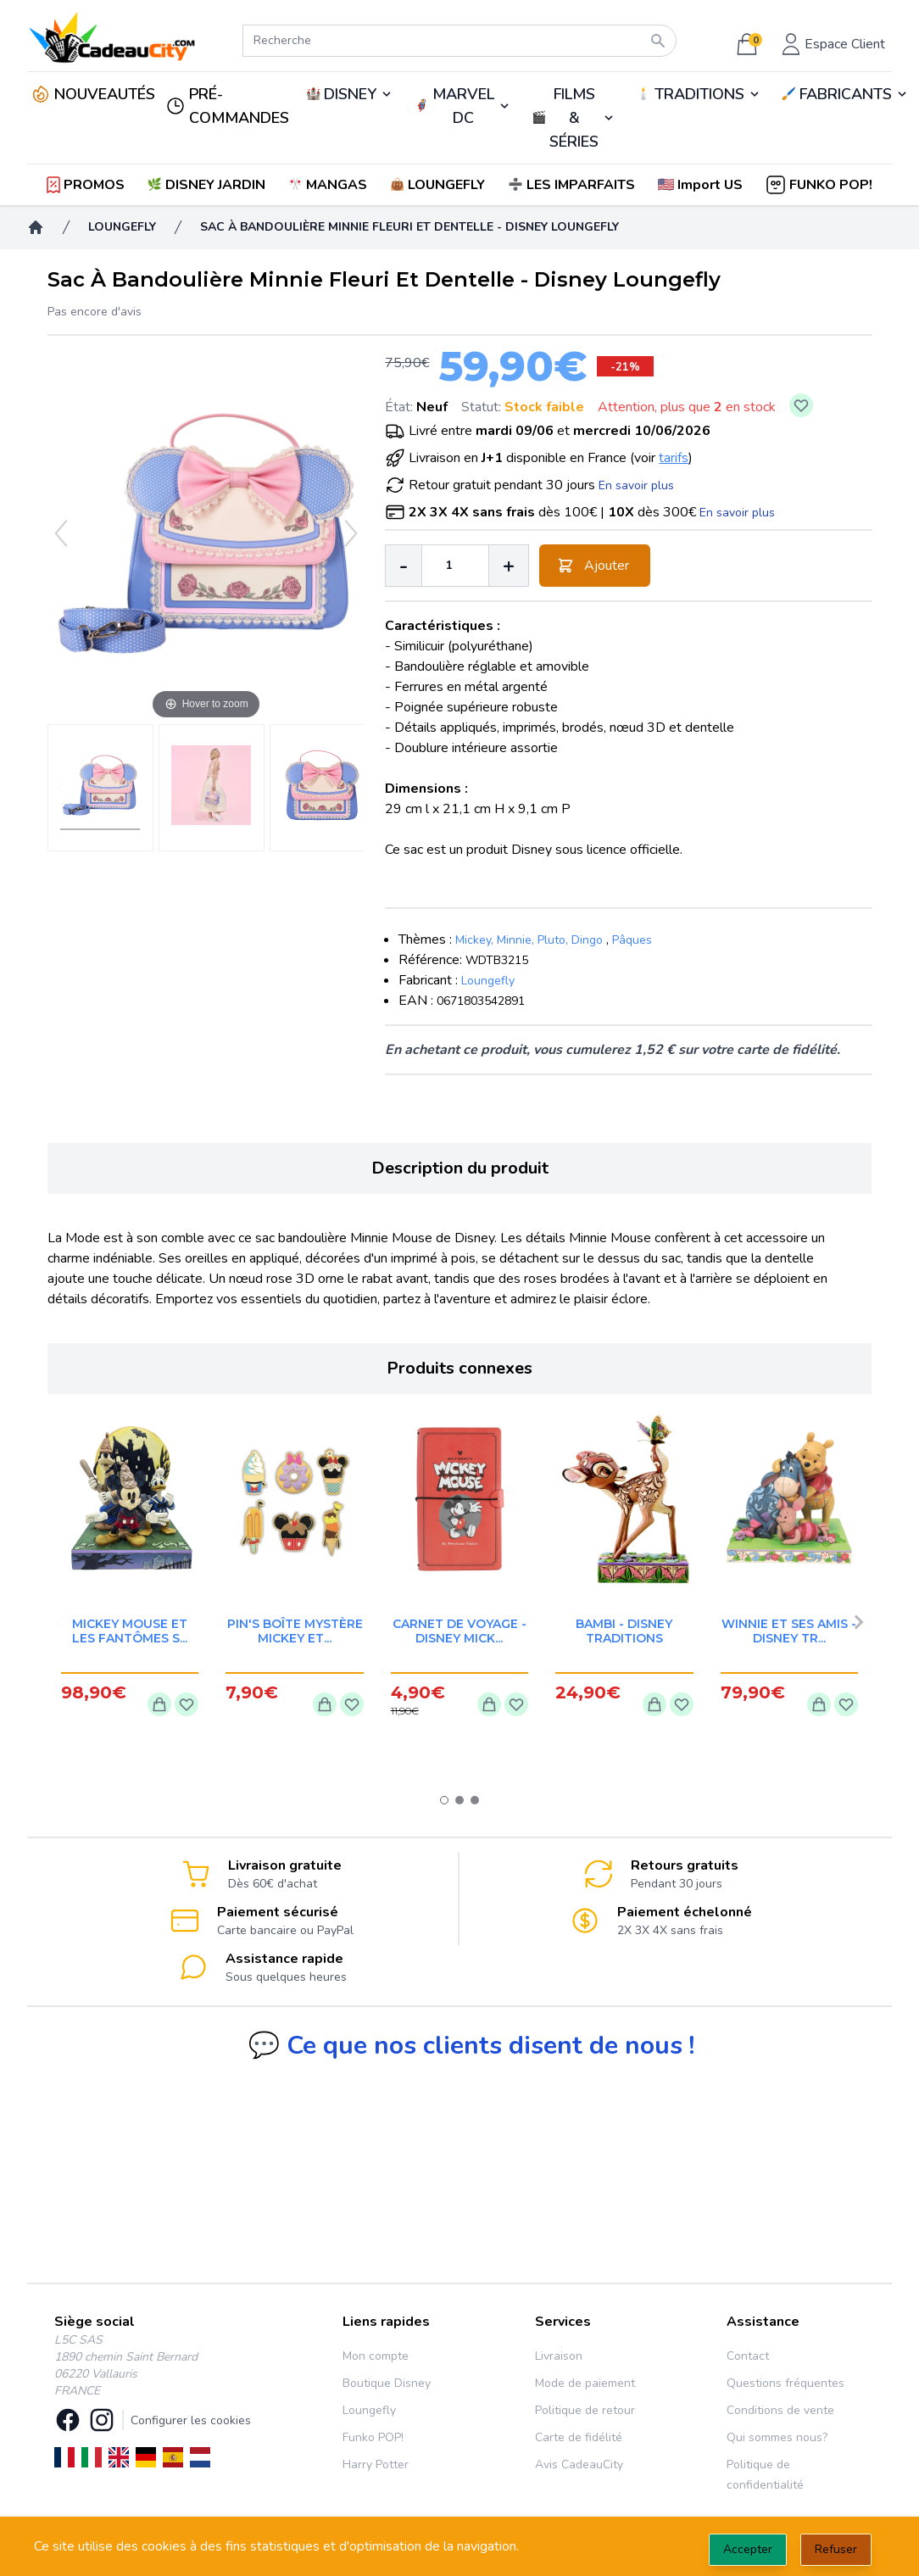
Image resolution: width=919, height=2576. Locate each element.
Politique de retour (585, 2410)
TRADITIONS (699, 94)
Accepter (747, 2549)
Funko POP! (373, 2437)
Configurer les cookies (191, 2420)
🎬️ (573, 117)
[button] (701, 185)
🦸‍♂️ (462, 106)
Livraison (558, 2356)
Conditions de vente (780, 2410)
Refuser (836, 2549)
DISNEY (350, 94)
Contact (748, 2356)
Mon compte (376, 2356)
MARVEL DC (463, 106)
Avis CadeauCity (579, 2464)
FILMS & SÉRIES (574, 118)
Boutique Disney (387, 2383)
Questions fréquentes (785, 2383)
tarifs (673, 458)
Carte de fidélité (578, 2437)
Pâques (632, 940)
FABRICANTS (845, 94)
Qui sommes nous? (777, 2437)
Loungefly (488, 981)
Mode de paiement (585, 2383)
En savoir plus (636, 485)
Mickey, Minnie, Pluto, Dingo (529, 940)
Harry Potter (376, 2464)
